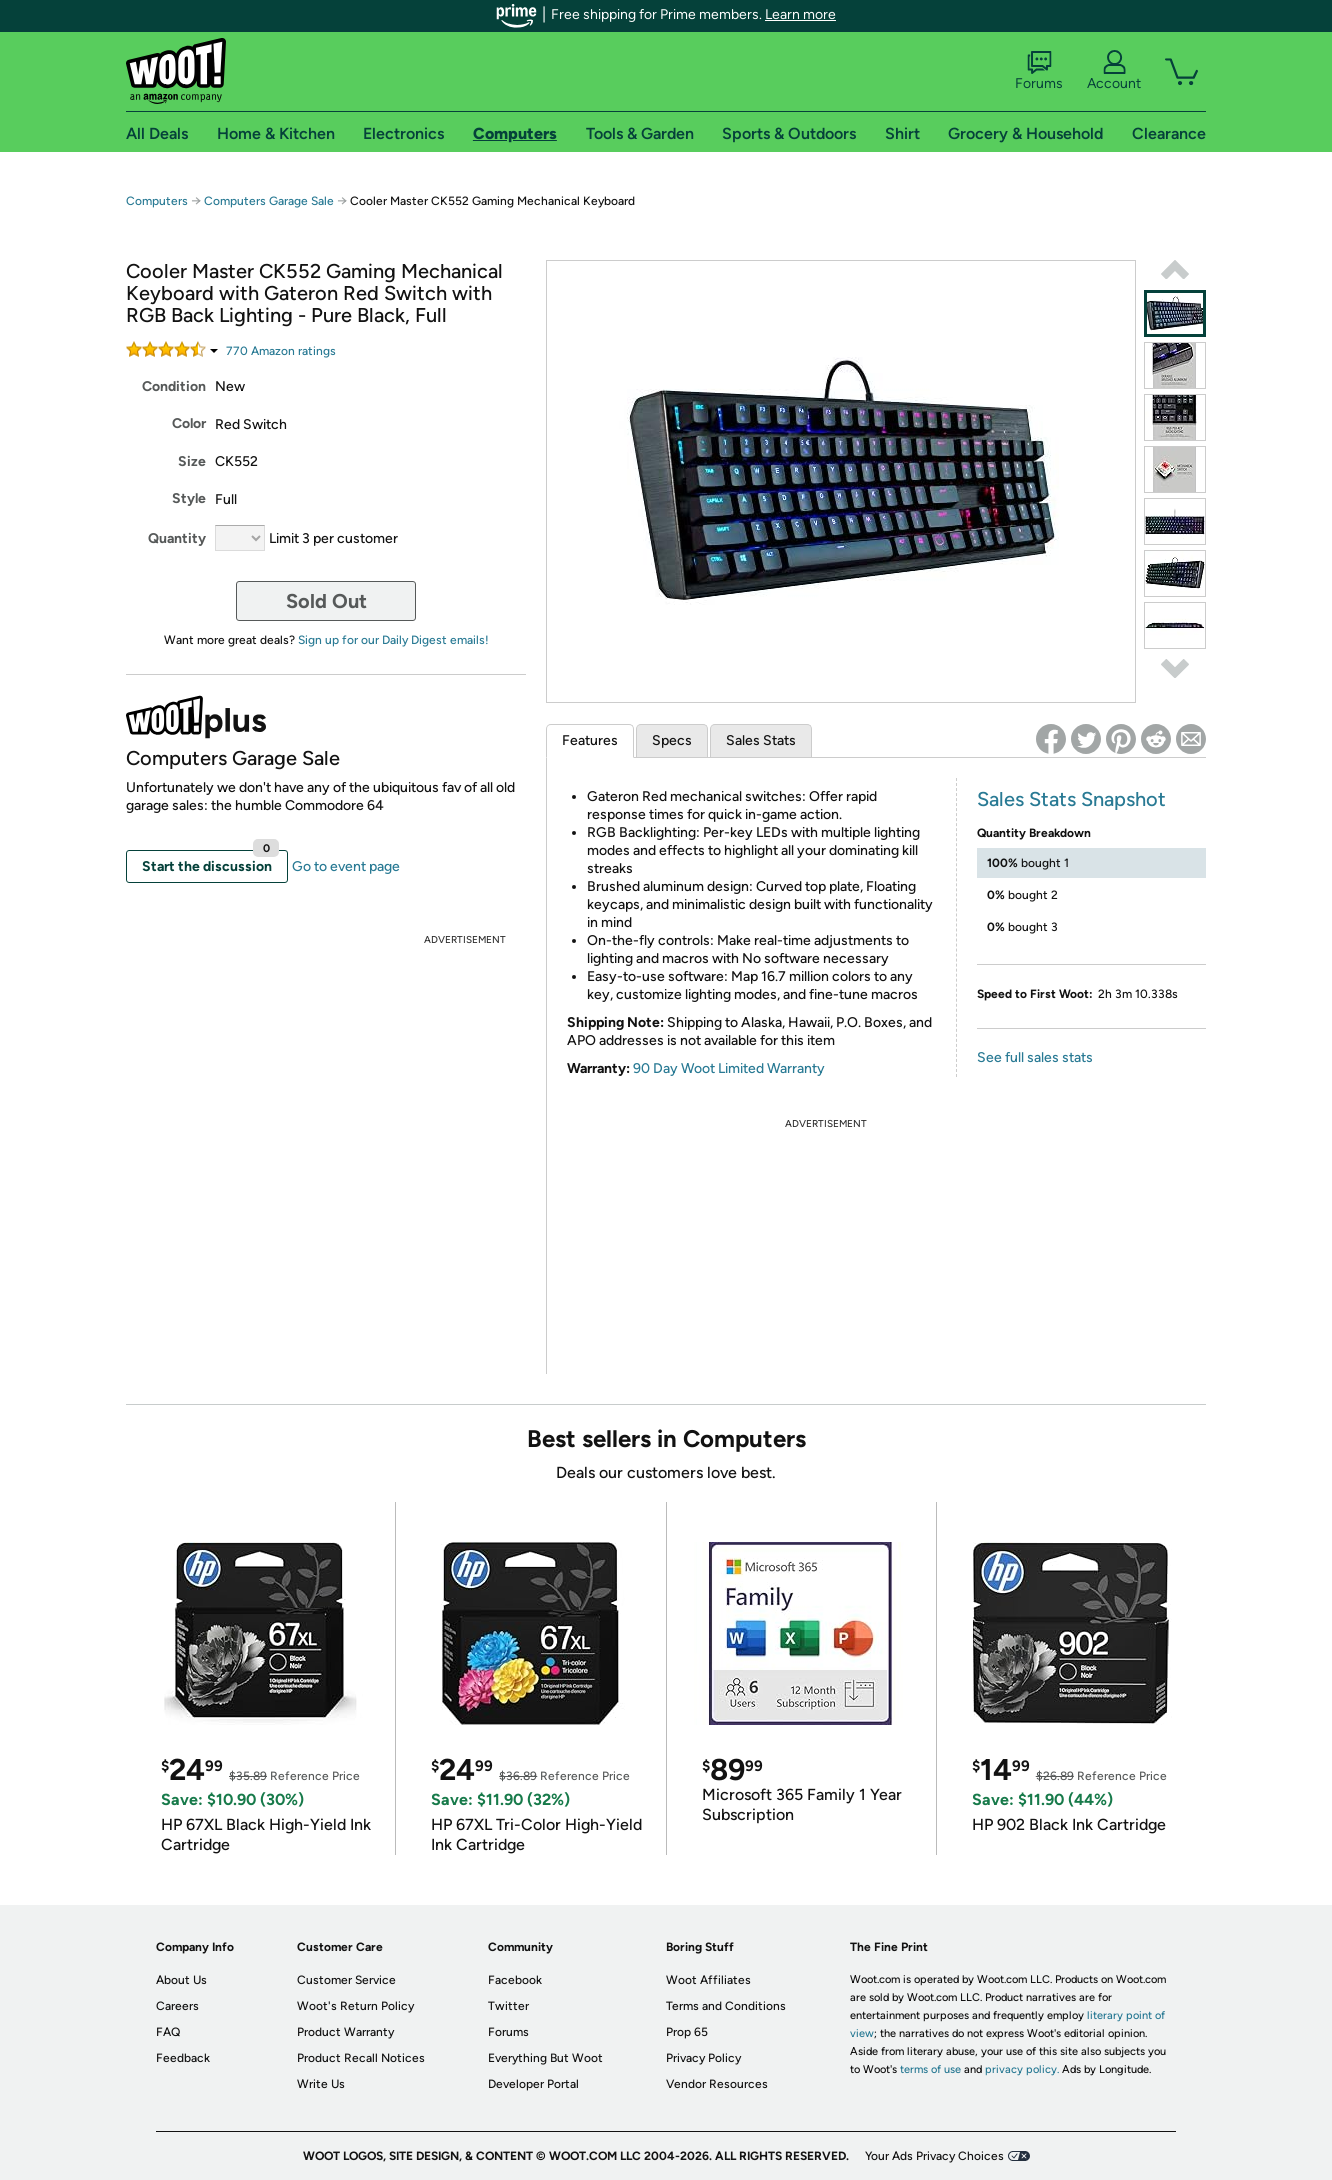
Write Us (321, 2084)
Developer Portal (533, 2084)
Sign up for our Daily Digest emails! (393, 640)
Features (590, 740)
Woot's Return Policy (355, 2006)
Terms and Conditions (726, 2006)
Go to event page (346, 866)
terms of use (930, 2069)
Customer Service (346, 1980)
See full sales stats (1035, 1057)
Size (192, 461)
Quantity (177, 538)
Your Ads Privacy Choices (934, 2156)
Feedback (183, 2058)
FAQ (168, 2032)
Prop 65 (687, 2032)
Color (189, 423)
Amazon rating (281, 351)
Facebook (515, 1980)
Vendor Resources (717, 2084)
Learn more (800, 14)
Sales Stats (761, 740)
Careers (177, 2006)
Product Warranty (345, 2032)
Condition (174, 386)
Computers (157, 201)
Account (1114, 71)
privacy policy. (1022, 2069)
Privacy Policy (703, 2058)
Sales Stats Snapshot (1071, 799)
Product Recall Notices (361, 2058)
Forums (1039, 71)
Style (189, 498)
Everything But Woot (545, 2058)
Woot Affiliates (708, 1980)
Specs (672, 740)
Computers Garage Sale (269, 201)
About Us (181, 1980)
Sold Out (326, 601)
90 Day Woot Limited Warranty (729, 1068)
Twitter (508, 2006)
